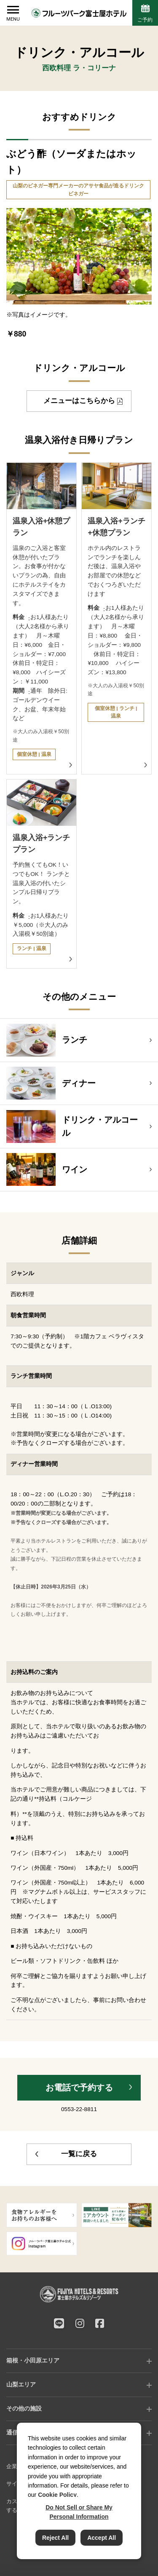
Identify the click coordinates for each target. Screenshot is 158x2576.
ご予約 (145, 19)
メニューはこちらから (79, 401)
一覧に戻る (79, 2154)
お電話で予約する (79, 2087)
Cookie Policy (57, 2494)
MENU (13, 19)
